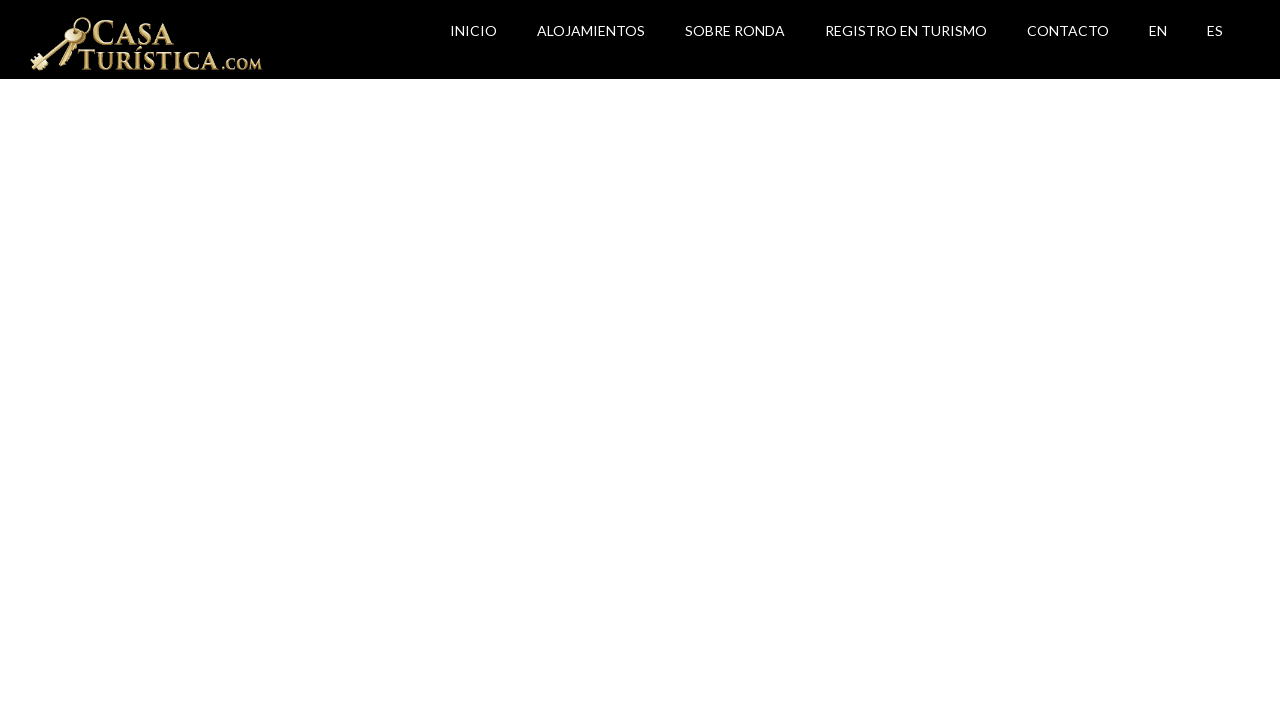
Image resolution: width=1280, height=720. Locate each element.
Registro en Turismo (906, 30)
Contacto (1068, 30)
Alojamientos (591, 30)
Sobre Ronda (735, 30)
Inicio (473, 30)
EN (1158, 30)
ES (1215, 30)
